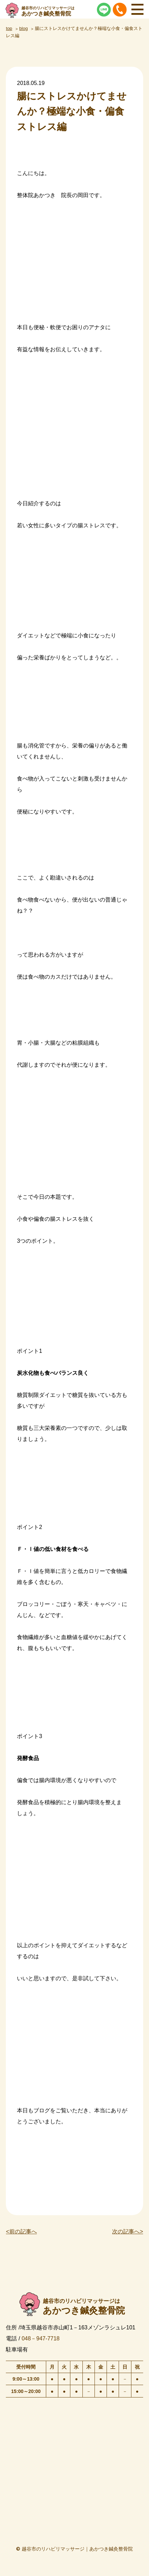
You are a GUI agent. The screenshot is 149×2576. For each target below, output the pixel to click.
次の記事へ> (127, 2231)
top (9, 28)
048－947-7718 (41, 2338)
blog (23, 28)
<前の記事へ (21, 2231)
